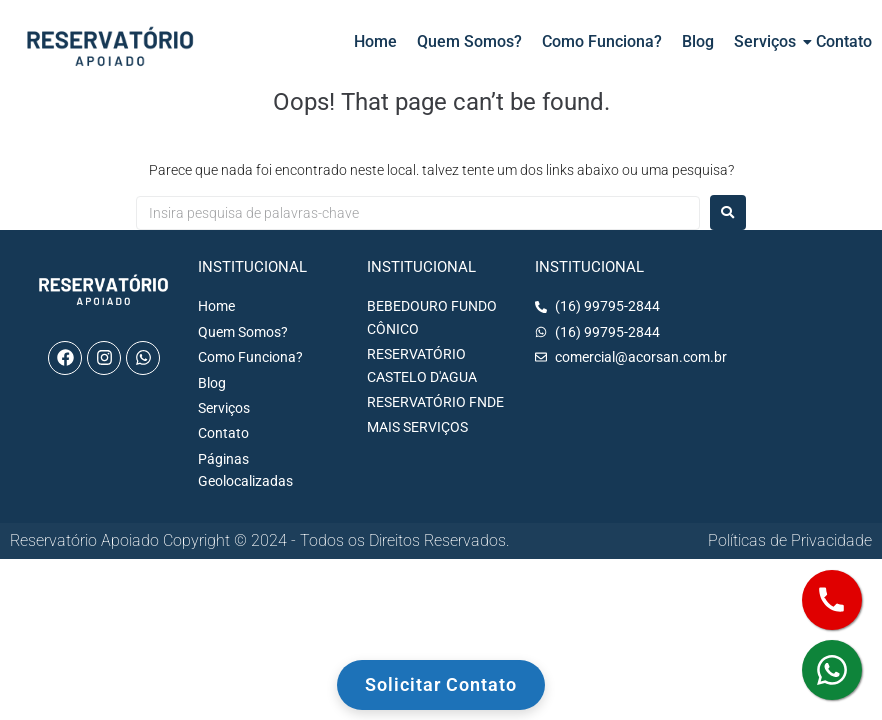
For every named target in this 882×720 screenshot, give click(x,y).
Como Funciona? (602, 41)
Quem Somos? (469, 41)
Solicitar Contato (441, 684)
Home (375, 41)
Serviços (765, 41)
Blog (698, 41)
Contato (844, 41)
